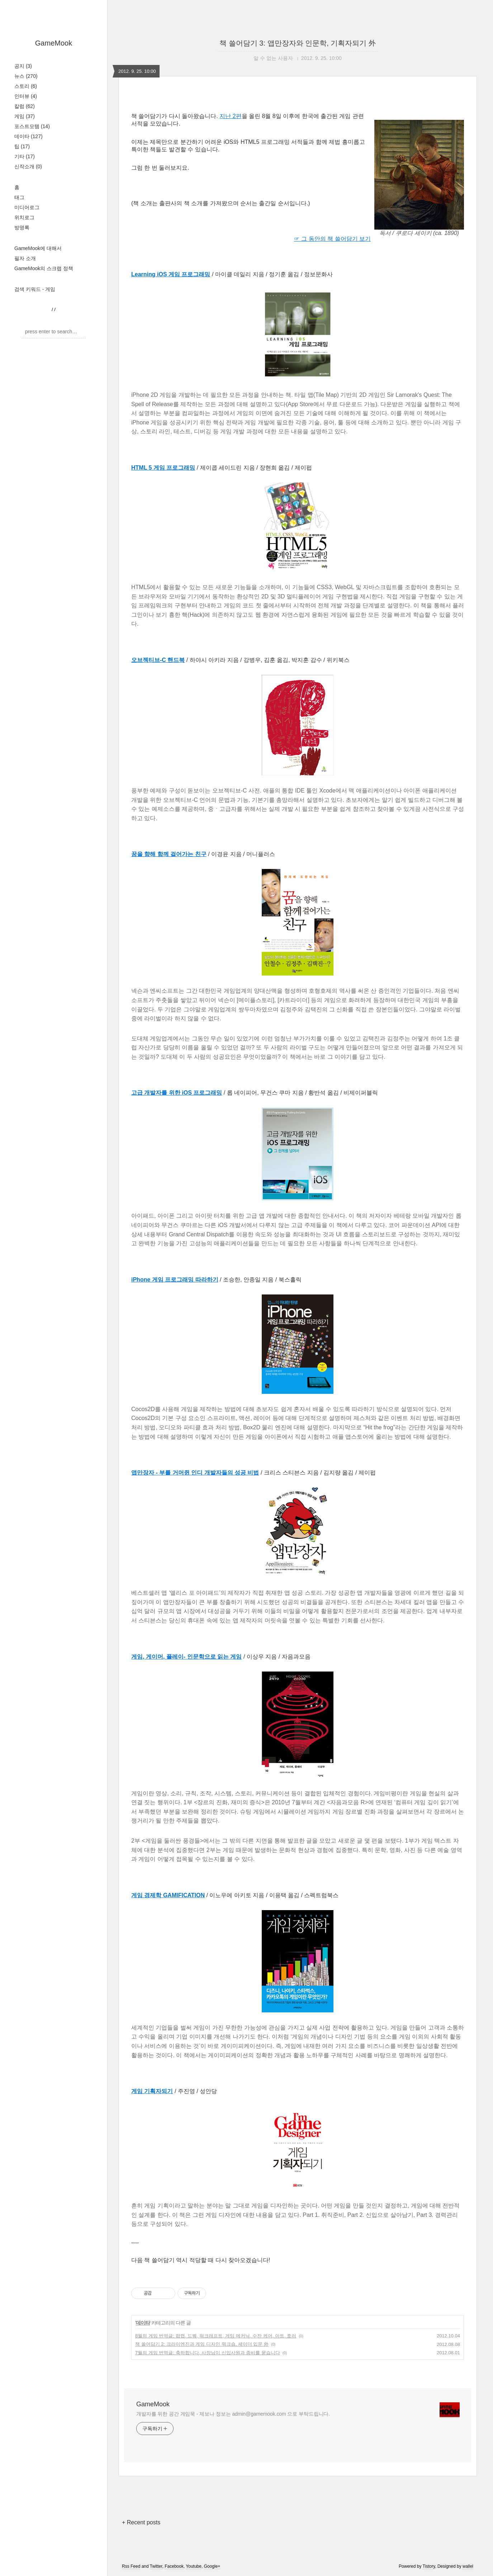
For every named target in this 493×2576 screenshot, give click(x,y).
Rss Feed (131, 2566)
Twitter (156, 2566)
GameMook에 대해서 (38, 248)
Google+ (212, 2566)
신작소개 (28, 166)
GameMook (53, 43)
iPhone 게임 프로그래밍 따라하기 (174, 1280)
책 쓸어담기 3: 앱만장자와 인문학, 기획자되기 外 (297, 43)
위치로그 (24, 217)
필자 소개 (25, 258)
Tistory (429, 2566)
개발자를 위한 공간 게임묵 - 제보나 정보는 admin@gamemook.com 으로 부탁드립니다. (233, 2414)
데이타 (28, 136)
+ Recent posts (141, 2522)
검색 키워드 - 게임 (34, 289)
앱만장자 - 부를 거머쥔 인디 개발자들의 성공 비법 (195, 1473)
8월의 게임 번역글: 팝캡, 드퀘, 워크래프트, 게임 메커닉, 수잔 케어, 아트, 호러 (215, 2335)
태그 (19, 197)
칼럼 (24, 106)
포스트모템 (32, 126)
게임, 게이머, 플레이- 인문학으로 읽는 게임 (186, 1657)
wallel (468, 2566)
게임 (24, 116)
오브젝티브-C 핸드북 (158, 660)
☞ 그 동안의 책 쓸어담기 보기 (332, 239)
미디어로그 (26, 207)
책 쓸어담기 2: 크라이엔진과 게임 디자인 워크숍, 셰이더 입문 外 (202, 2344)
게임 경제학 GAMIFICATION (168, 1895)
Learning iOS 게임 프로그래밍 (170, 274)
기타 (24, 156)
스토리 (25, 86)
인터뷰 (25, 96)
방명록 (21, 227)
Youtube (194, 2566)
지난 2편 (230, 116)
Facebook (174, 2566)
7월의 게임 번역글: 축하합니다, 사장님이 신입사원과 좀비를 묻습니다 (207, 2352)
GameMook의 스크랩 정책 (43, 268)
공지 (23, 66)
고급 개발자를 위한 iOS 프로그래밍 (176, 1093)
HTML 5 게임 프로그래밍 (163, 468)
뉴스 (26, 76)
